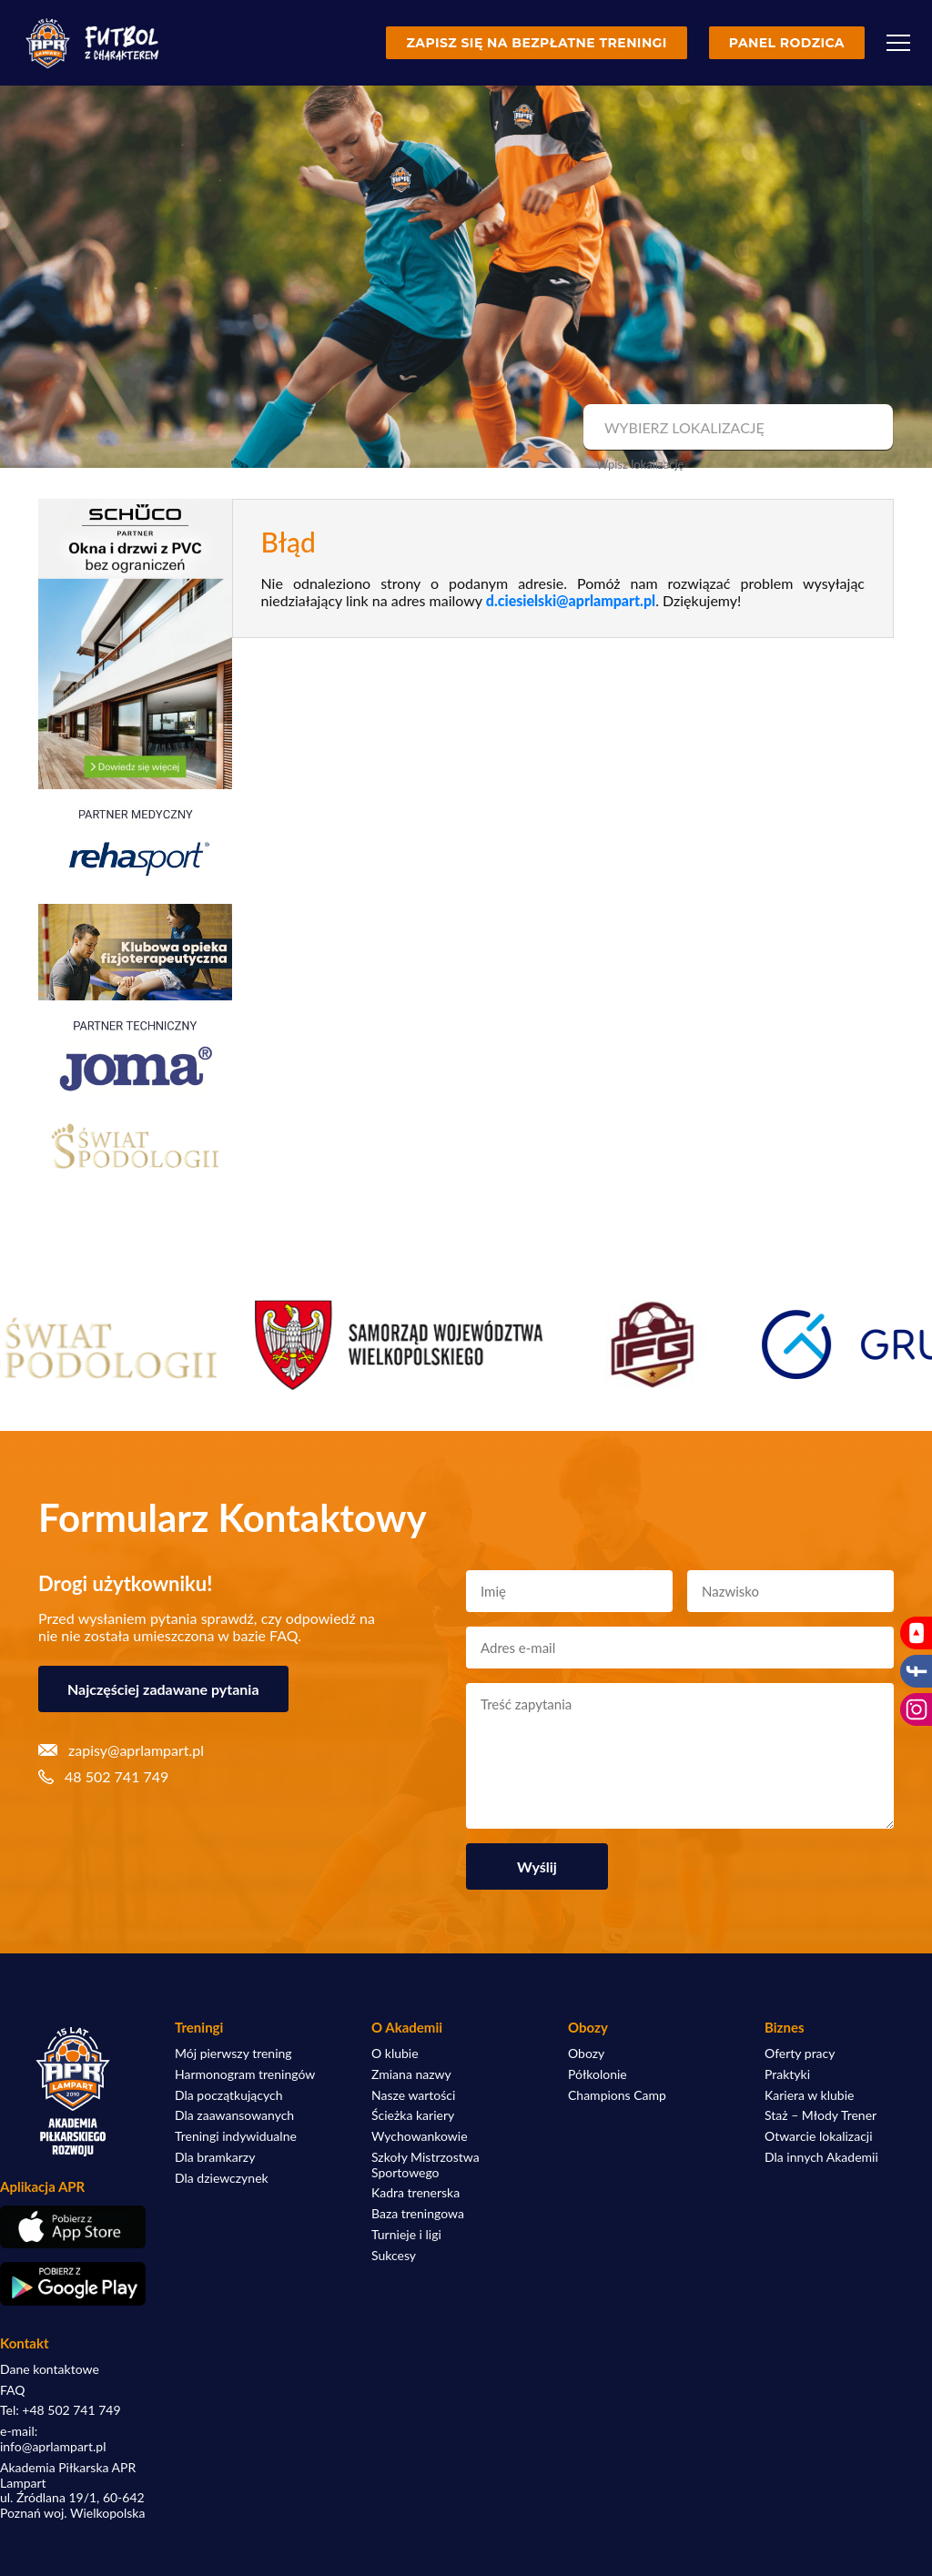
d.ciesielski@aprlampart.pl (570, 600)
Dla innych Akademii (821, 2157)
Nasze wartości (413, 2095)
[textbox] (736, 428)
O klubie (395, 2053)
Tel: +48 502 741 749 (60, 2410)
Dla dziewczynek (221, 2178)
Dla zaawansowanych (234, 2115)
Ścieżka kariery (412, 2115)
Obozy (586, 2053)
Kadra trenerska (415, 2193)
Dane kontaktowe (49, 2369)
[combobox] (736, 428)
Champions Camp (617, 2095)
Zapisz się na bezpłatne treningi (536, 43)
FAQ (12, 2390)
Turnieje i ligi (406, 2234)
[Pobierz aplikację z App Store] (73, 2227)
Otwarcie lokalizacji (819, 2136)
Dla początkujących (228, 2095)
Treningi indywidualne (236, 2136)
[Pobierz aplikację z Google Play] (73, 2284)
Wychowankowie (419, 2136)
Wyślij (537, 1866)
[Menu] (898, 43)
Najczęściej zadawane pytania (163, 1689)
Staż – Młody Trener (820, 2115)
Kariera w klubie (809, 2095)
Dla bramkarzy (215, 2157)
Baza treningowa (417, 2213)
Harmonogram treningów (245, 2074)
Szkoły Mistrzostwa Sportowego (425, 2165)
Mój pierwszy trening (233, 2053)
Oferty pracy (800, 2053)
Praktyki (787, 2074)
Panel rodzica (787, 43)
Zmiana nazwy (411, 2074)
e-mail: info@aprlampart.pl (53, 2439)
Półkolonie (597, 2074)
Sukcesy (393, 2255)
